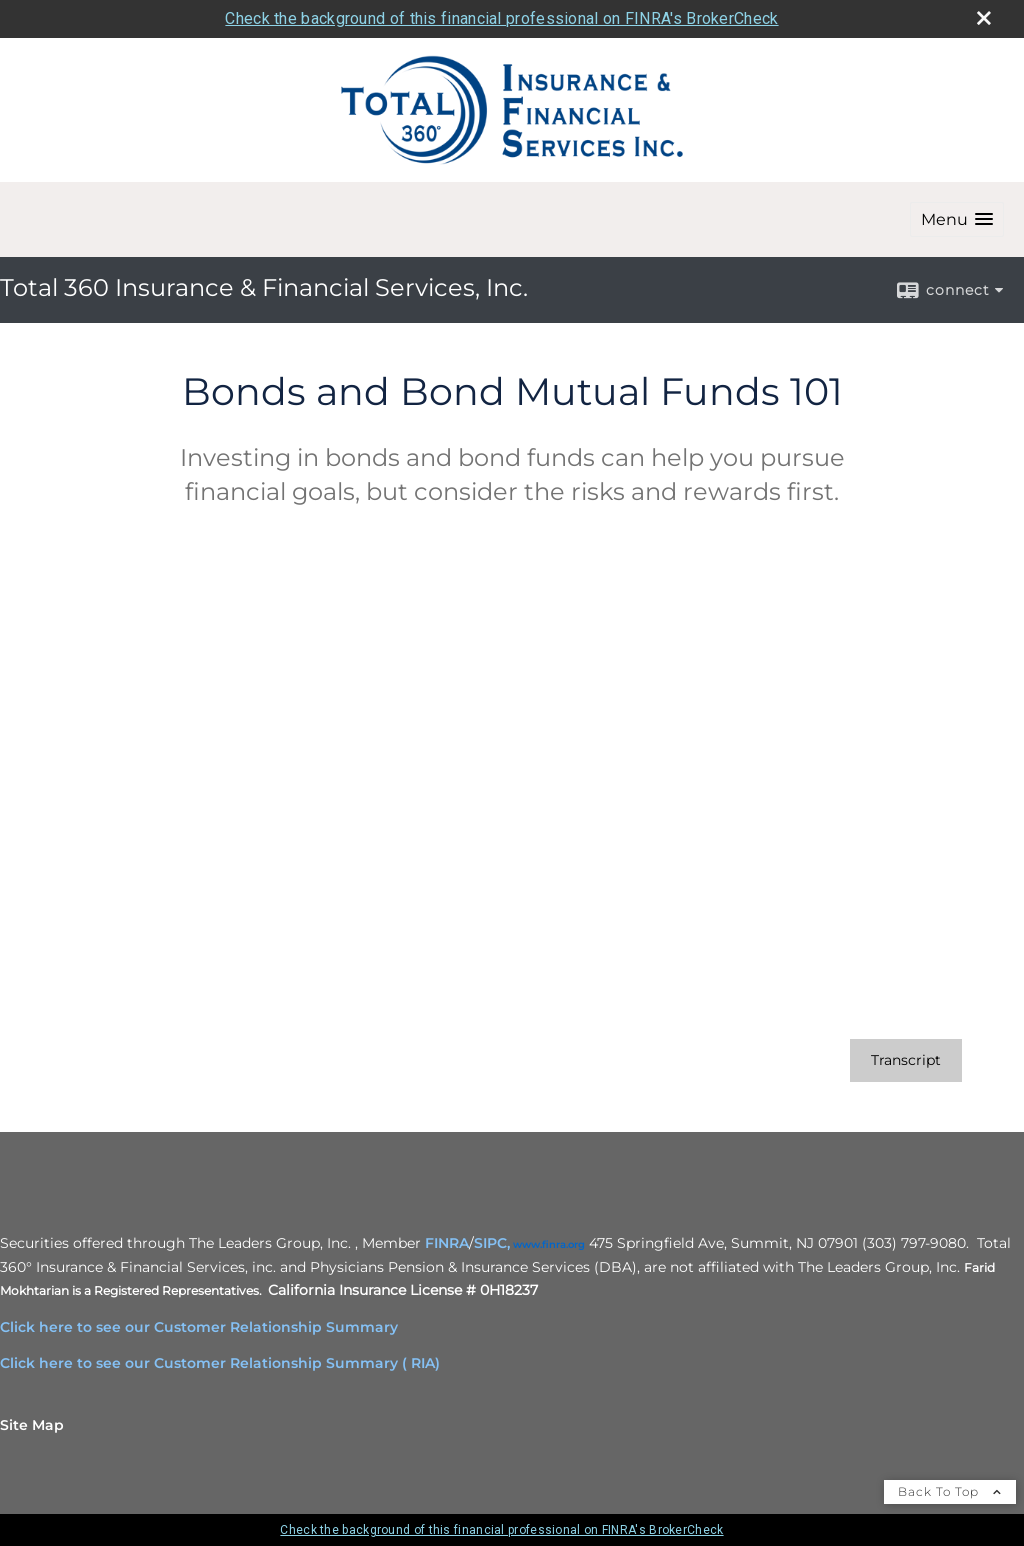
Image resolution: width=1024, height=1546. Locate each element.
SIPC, (492, 1243)
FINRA (447, 1243)
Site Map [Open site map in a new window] (32, 1425)
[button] (957, 219)
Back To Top (950, 1491)
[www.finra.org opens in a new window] (549, 1243)
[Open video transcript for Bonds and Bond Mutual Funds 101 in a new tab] (906, 1060)
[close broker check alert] (984, 18)
